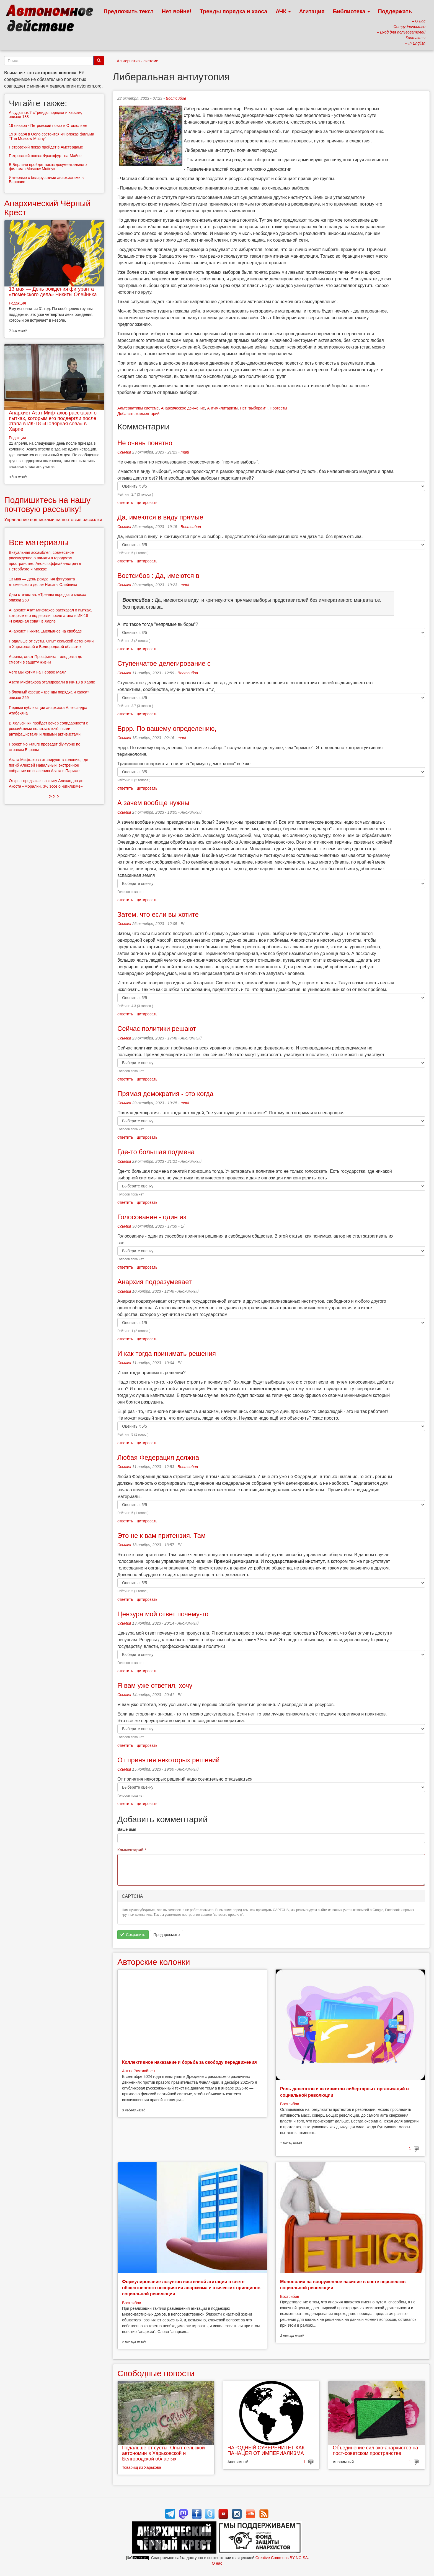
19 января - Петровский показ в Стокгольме (48, 125)
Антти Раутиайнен (138, 2071)
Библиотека (351, 11)
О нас (217, 2563)
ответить (125, 502)
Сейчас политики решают (156, 1028)
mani (184, 452)
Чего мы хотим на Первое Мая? (37, 672)
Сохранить (132, 1934)
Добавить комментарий (138, 413)
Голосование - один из (151, 1217)
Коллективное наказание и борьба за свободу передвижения (189, 2062)
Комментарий (131, 1850)
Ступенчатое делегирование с (164, 663)
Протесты (278, 408)
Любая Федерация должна (158, 1457)
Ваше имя (126, 1829)
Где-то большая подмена (156, 1152)
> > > (54, 796)
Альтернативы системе (137, 61)
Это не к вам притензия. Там (161, 1535)
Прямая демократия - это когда (165, 1093)
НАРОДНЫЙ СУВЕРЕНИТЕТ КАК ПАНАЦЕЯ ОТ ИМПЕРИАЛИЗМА (266, 2450)
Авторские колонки (153, 1961)
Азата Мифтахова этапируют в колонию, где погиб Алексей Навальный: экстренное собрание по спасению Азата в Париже (48, 765)
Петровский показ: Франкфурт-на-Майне (45, 155)
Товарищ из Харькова (141, 2467)
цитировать (147, 502)
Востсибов (176, 98)
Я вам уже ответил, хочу (154, 1685)
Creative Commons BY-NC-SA (281, 2557)
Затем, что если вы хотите (158, 914)
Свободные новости (156, 2373)
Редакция (17, 303)
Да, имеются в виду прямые (160, 517)
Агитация (311, 11)
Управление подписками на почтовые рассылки (53, 519)
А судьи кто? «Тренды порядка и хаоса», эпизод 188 (45, 114)
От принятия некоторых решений (168, 1760)
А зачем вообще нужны (153, 802)
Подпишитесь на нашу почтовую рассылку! (47, 504)
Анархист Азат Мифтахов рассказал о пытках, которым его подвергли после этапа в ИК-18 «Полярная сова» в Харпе (53, 421)
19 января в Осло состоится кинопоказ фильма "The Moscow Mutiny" (51, 136)
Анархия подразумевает (154, 1282)
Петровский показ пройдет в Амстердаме (46, 147)
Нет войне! (177, 11)
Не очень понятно (144, 443)
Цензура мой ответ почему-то (162, 1614)
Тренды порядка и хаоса (233, 11)
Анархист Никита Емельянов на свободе (45, 631)
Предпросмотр (166, 1934)
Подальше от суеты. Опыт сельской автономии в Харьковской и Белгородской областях (163, 2453)
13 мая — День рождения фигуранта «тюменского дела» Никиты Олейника (53, 291)
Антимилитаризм (222, 408)
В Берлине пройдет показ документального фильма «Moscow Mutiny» (48, 166)
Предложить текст (129, 11)
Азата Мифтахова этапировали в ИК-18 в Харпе (52, 682)
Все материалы (39, 542)
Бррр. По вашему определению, (166, 728)
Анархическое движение (183, 408)
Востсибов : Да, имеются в (158, 575)
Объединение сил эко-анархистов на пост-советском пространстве (375, 2450)
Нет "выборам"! (253, 408)
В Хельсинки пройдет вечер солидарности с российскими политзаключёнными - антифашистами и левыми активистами (48, 728)
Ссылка (124, 452)
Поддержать (395, 11)
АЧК (283, 11)
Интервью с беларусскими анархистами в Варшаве (46, 179)
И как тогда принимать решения (166, 1353)
